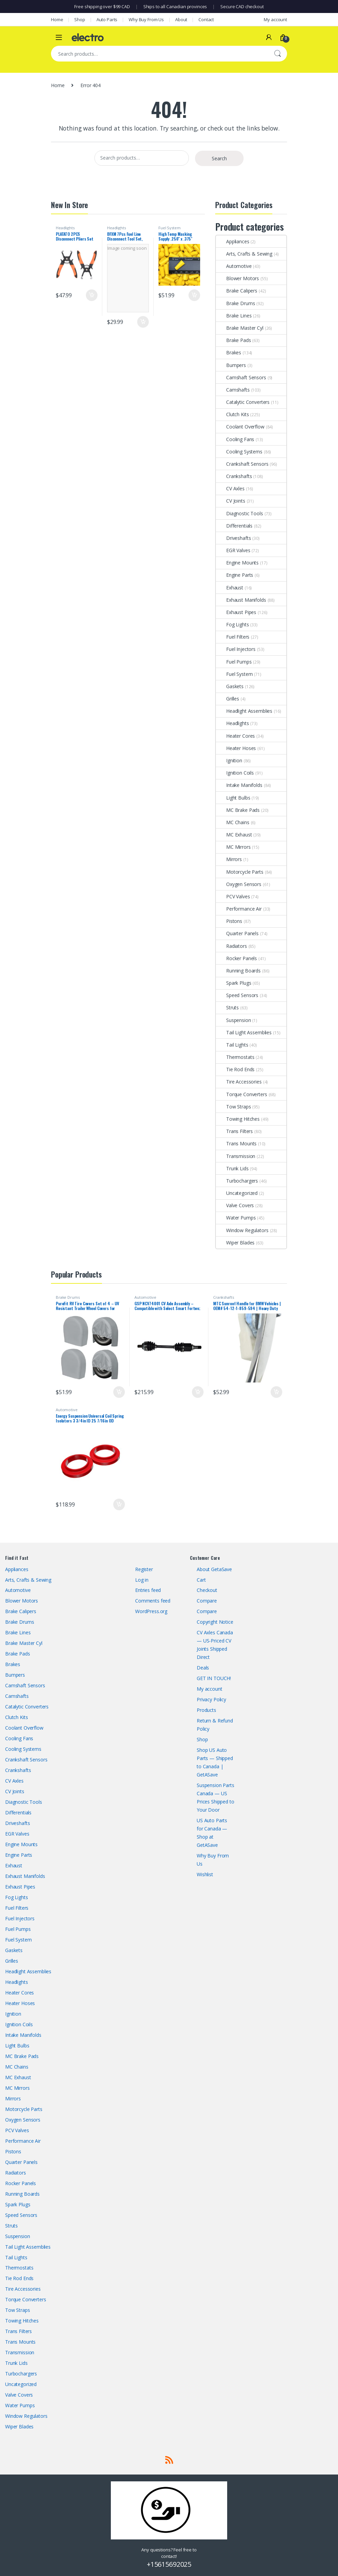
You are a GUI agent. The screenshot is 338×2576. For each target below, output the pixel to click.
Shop (79, 19)
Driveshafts (233, 538)
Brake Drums (235, 303)
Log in (141, 1580)
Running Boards (238, 970)
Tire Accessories (239, 1081)
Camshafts (233, 389)
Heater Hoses (236, 748)
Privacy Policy (211, 1699)
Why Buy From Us (146, 19)
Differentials (234, 525)
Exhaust (229, 587)
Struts (227, 1007)
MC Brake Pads (238, 810)
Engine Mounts (237, 562)
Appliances (232, 241)
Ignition (229, 760)
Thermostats (235, 1057)
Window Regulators (242, 1230)
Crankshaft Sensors (242, 464)
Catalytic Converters (243, 402)
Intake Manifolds (239, 785)
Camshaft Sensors (241, 377)
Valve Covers (235, 1205)
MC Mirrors (233, 847)
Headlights (65, 227)
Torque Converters (241, 1094)
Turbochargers (237, 1180)
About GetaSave (214, 1569)
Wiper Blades (235, 1242)
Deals (203, 1667)
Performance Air (239, 908)
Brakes (228, 352)
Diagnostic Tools (239, 513)
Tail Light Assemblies (244, 1032)
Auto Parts (107, 19)
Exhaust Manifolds (241, 600)
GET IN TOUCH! (214, 1678)
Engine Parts (234, 575)
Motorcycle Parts (239, 872)
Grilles (227, 698)
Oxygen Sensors (238, 884)
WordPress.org (151, 1611)
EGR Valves (233, 550)
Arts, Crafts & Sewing (244, 253)
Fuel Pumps (234, 661)
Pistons (229, 921)
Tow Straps (233, 1106)
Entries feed (148, 1590)
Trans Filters (234, 1131)
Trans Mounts (236, 1143)
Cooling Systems (239, 451)
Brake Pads (233, 340)
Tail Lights (232, 1044)
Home (57, 19)
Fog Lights (232, 624)
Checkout (207, 1590)
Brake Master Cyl (239, 328)
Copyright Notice (215, 1622)
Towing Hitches (238, 1119)
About (181, 19)
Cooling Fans (235, 439)
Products (206, 1710)
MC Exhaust (234, 834)
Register (144, 1569)
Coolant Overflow (240, 426)
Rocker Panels (236, 958)
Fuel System (169, 227)
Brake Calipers (236, 290)
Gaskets (230, 686)
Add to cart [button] (92, 295)
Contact (206, 19)
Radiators (231, 946)
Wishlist (205, 1874)
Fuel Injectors (236, 649)
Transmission (235, 1156)
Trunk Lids (232, 1168)
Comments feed (152, 1600)
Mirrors (229, 859)
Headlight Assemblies (244, 711)
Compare (207, 1600)
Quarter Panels (237, 933)
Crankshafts (234, 476)
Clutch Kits (232, 414)
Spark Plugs (233, 983)
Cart (201, 1580)
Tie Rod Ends (235, 1069)
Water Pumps (236, 1217)
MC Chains (232, 822)
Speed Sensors (237, 995)
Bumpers (231, 365)
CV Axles (230, 488)
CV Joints (230, 501)
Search (277, 54)
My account (275, 19)
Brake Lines (233, 315)
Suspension (233, 1020)
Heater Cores (235, 736)
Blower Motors (237, 278)
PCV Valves (233, 896)
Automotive (234, 266)
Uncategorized (237, 1193)
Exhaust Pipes (236, 612)
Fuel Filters (232, 636)
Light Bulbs (233, 797)
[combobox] (159, 54)
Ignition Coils (235, 772)
